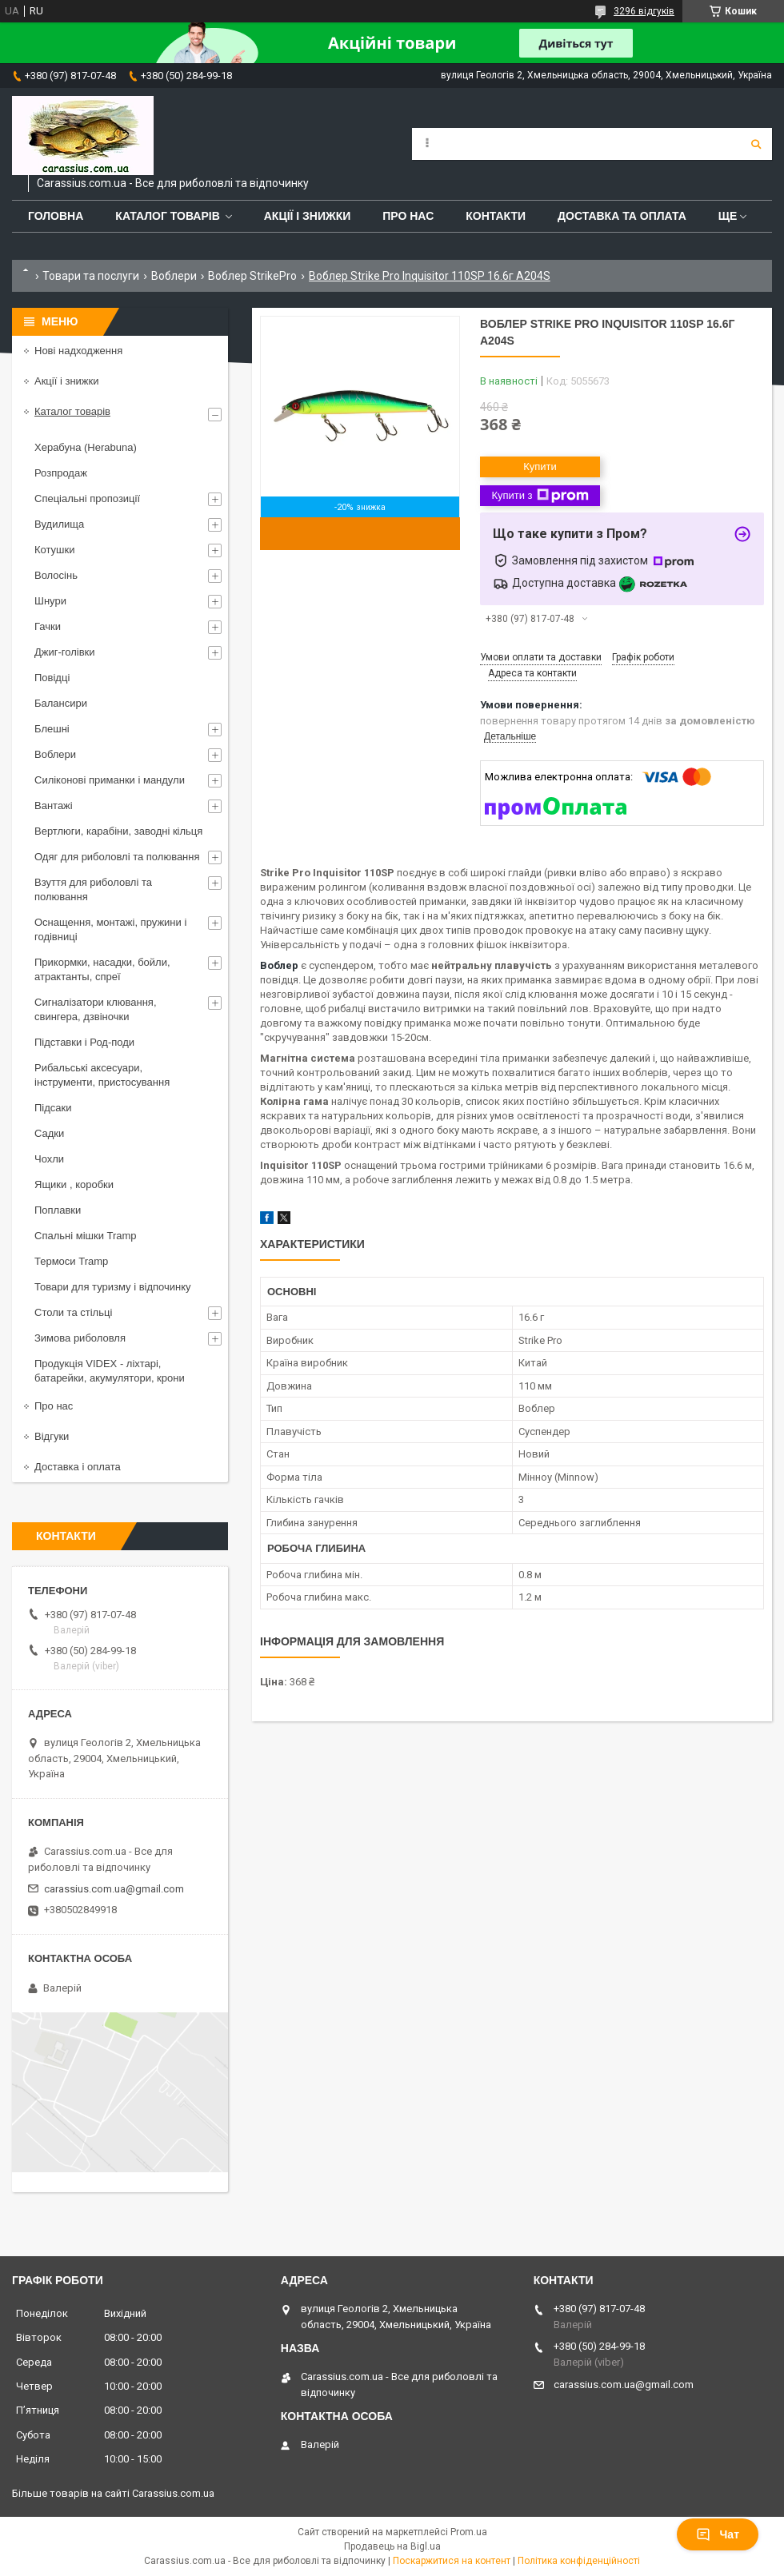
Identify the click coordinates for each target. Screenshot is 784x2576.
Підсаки (53, 1108)
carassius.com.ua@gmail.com (114, 1889)
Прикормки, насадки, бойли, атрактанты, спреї (102, 969)
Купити (540, 467)
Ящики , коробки (74, 1184)
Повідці (52, 678)
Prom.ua (468, 2532)
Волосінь (56, 575)
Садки (49, 1133)
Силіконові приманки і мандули (109, 780)
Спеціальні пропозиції (87, 498)
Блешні (52, 729)
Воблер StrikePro (252, 275)
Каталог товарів (167, 215)
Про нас (408, 215)
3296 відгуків (644, 11)
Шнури (50, 601)
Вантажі (53, 805)
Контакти (496, 215)
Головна (55, 215)
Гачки (47, 626)
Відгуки (51, 1436)
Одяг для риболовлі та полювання (117, 857)
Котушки (54, 550)
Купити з (539, 495)
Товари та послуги (90, 275)
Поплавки (57, 1210)
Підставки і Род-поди (84, 1042)
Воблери (174, 275)
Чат (717, 2534)
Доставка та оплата (622, 215)
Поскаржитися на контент (451, 2560)
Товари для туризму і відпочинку (112, 1287)
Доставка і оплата (77, 1467)
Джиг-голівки (64, 652)
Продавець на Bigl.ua (392, 2546)
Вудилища (59, 524)
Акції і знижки (307, 215)
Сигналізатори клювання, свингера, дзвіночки (95, 1009)
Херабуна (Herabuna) (85, 447)
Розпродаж (60, 473)
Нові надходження (78, 351)
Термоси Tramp (71, 1261)
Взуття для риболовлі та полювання (93, 889)
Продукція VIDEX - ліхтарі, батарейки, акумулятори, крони (109, 1371)
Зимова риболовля (80, 1338)
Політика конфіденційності (579, 2560)
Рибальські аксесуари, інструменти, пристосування (102, 1075)
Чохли (49, 1159)
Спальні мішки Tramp (85, 1236)
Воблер (279, 965)
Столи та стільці (73, 1312)
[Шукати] (756, 144)
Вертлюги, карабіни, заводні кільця (118, 831)
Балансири (60, 703)
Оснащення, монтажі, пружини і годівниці (110, 929)
